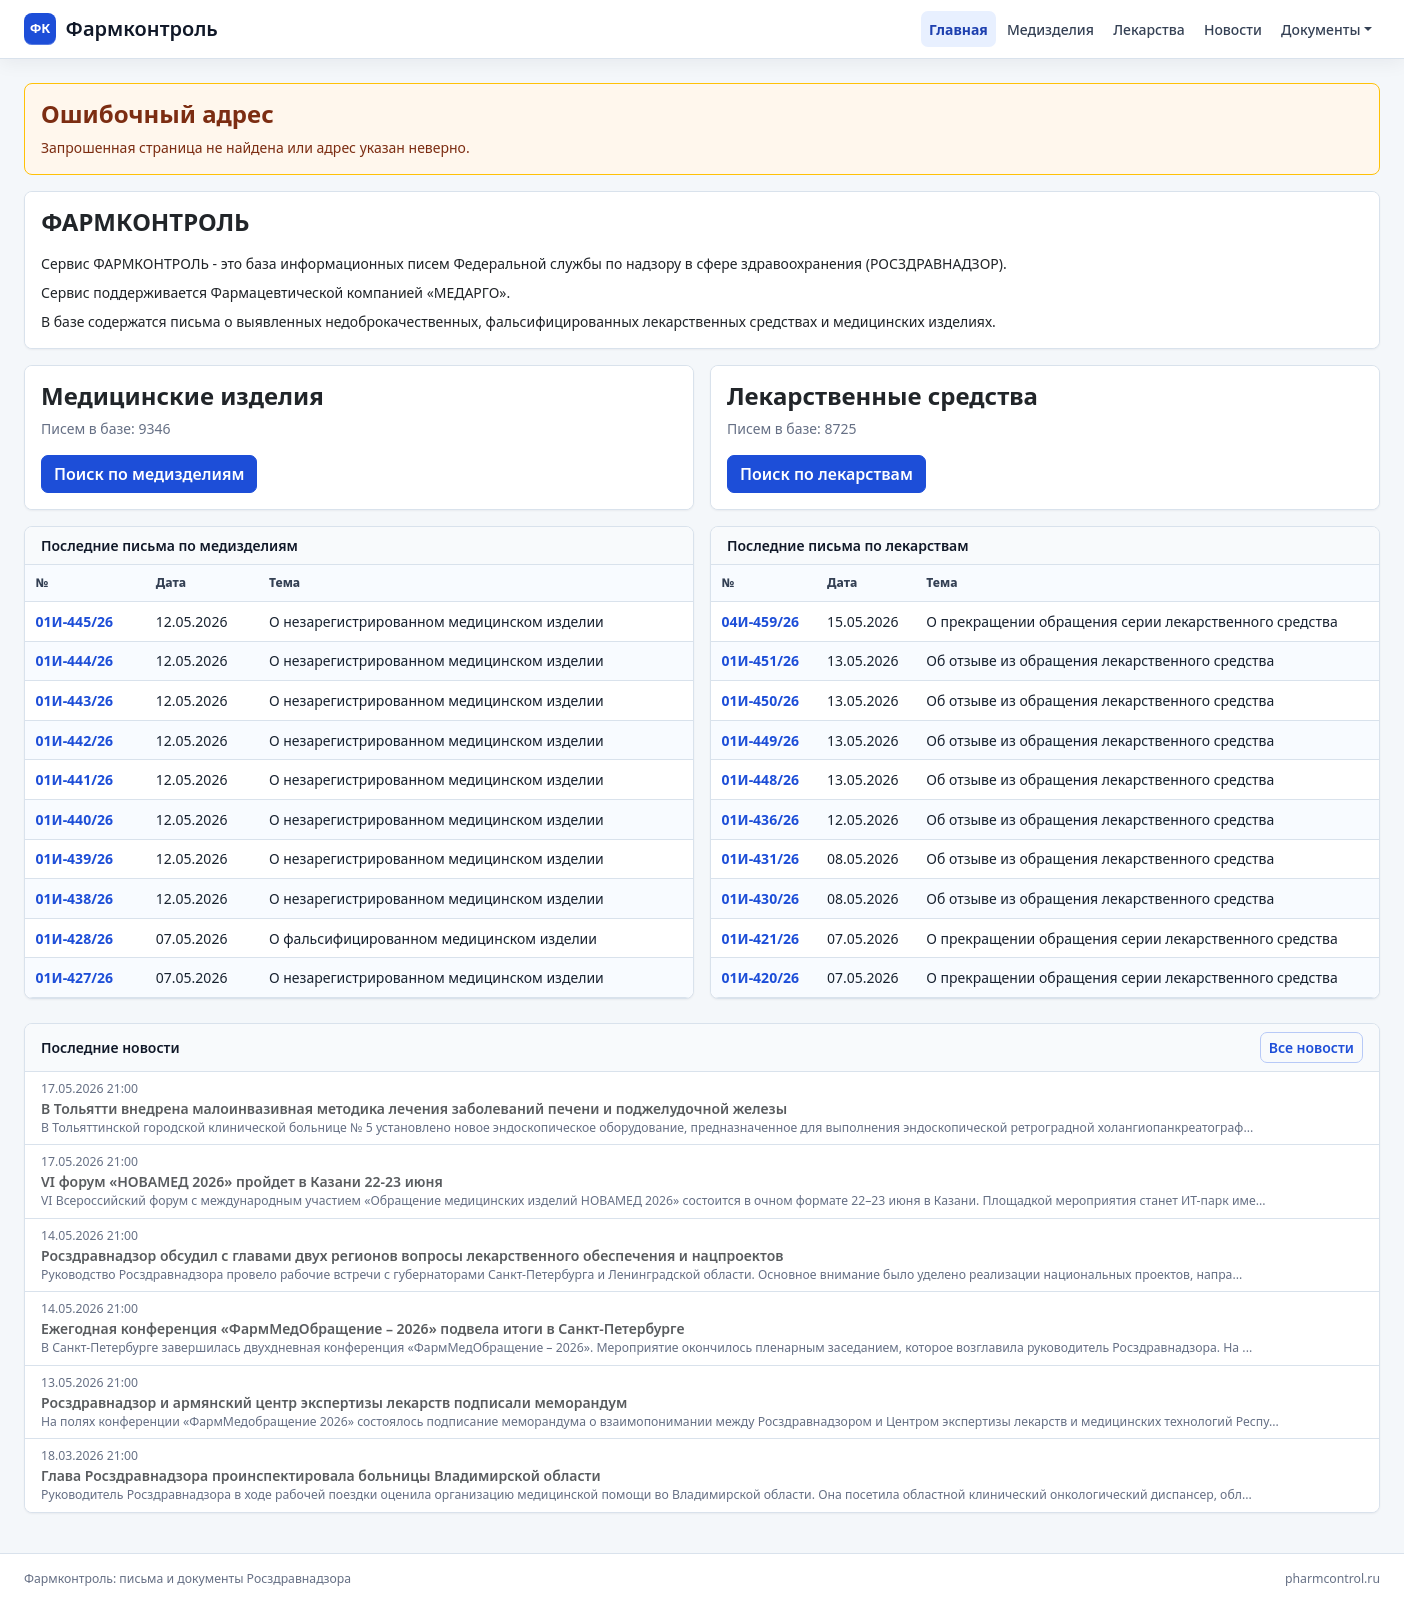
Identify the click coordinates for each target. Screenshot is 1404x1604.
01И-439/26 (74, 858)
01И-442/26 (74, 740)
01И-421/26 (760, 938)
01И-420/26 (760, 977)
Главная (958, 29)
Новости (1233, 29)
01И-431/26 (760, 858)
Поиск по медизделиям (149, 474)
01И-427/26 (74, 977)
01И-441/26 (74, 779)
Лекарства (1149, 29)
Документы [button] (1320, 29)
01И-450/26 (760, 700)
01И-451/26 (760, 660)
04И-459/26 (760, 621)
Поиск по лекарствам (826, 474)
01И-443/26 (74, 700)
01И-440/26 (74, 819)
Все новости (1311, 1047)
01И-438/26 (74, 898)
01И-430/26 (760, 898)
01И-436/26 (760, 819)
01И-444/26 (74, 660)
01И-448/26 (760, 779)
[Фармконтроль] (121, 29)
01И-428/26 (74, 938)
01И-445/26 (74, 621)
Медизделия (1050, 29)
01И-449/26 (760, 740)
